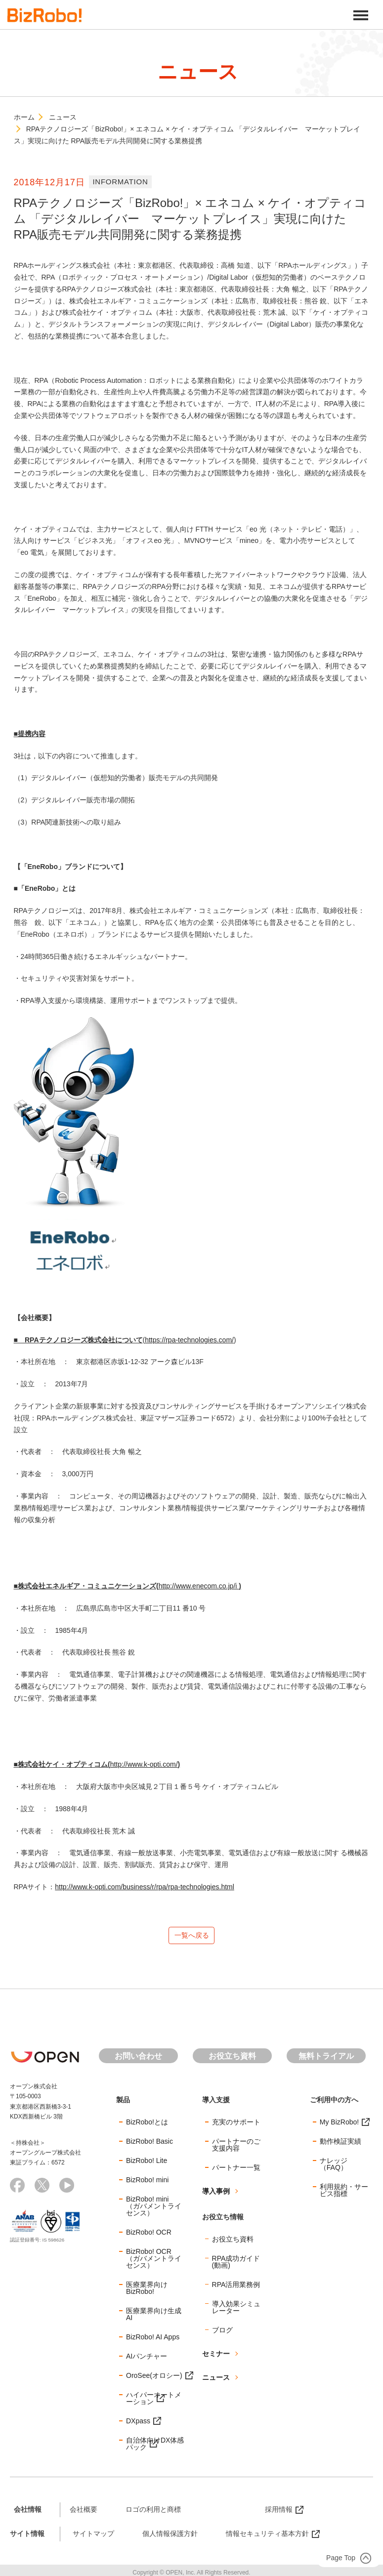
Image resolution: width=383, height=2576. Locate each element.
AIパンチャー (146, 2361)
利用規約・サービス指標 (344, 2194)
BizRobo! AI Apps (152, 2341)
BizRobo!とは (147, 2126)
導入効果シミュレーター (236, 2311)
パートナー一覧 (236, 2172)
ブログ (222, 2334)
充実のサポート (236, 2126)
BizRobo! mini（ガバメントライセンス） (153, 2210)
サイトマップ (93, 2537)
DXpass (138, 2425)
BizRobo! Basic (149, 2146)
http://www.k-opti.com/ (144, 1764)
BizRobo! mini (147, 2184)
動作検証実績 (340, 2146)
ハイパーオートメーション (153, 2402)
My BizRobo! (339, 2126)
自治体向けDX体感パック (155, 2448)
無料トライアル (326, 2060)
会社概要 (83, 2514)
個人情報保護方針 (170, 2537)
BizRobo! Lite (146, 2165)
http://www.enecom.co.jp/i (199, 1586)
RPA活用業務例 (236, 2288)
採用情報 (279, 2514)
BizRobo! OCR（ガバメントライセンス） (153, 2263)
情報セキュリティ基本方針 (267, 2537)
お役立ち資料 (232, 2060)
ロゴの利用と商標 (153, 2514)
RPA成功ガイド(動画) (236, 2265)
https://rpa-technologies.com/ (189, 1340)
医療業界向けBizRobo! (147, 2292)
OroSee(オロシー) (154, 2380)
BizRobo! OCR (148, 2237)
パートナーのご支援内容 (236, 2149)
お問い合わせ (138, 2060)
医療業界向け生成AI (153, 2318)
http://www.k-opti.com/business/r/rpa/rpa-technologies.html (144, 1887)
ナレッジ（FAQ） (333, 2168)
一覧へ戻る (192, 1937)
